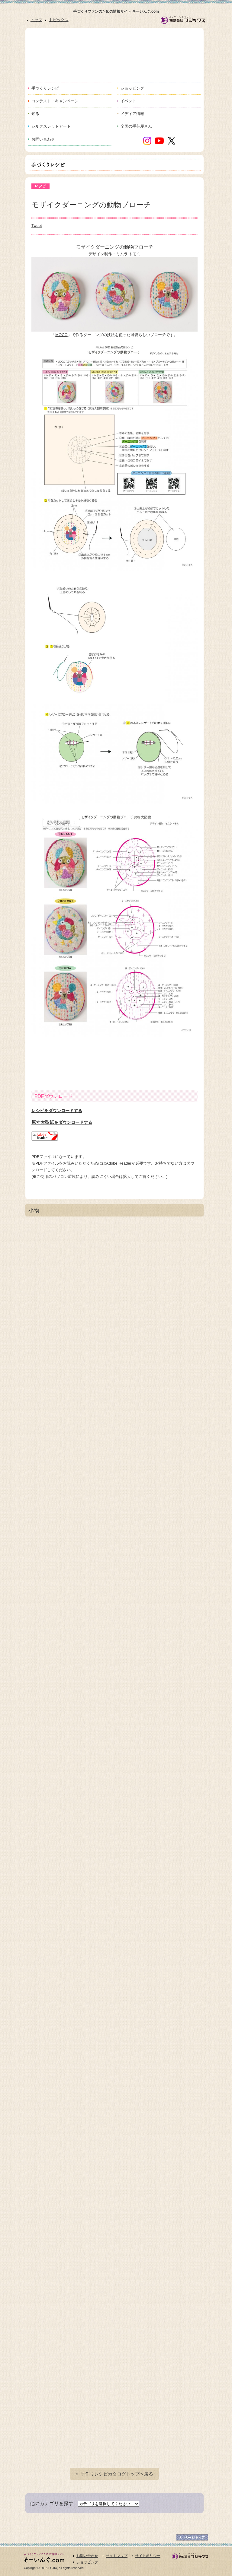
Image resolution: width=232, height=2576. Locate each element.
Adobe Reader (118, 1163)
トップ (36, 19)
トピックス (59, 19)
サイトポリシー (147, 2556)
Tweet (36, 225)
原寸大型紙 (61, 1122)
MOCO (61, 334)
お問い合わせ (87, 2556)
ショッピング (87, 2562)
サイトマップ (116, 2556)
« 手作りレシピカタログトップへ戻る (114, 2473)
